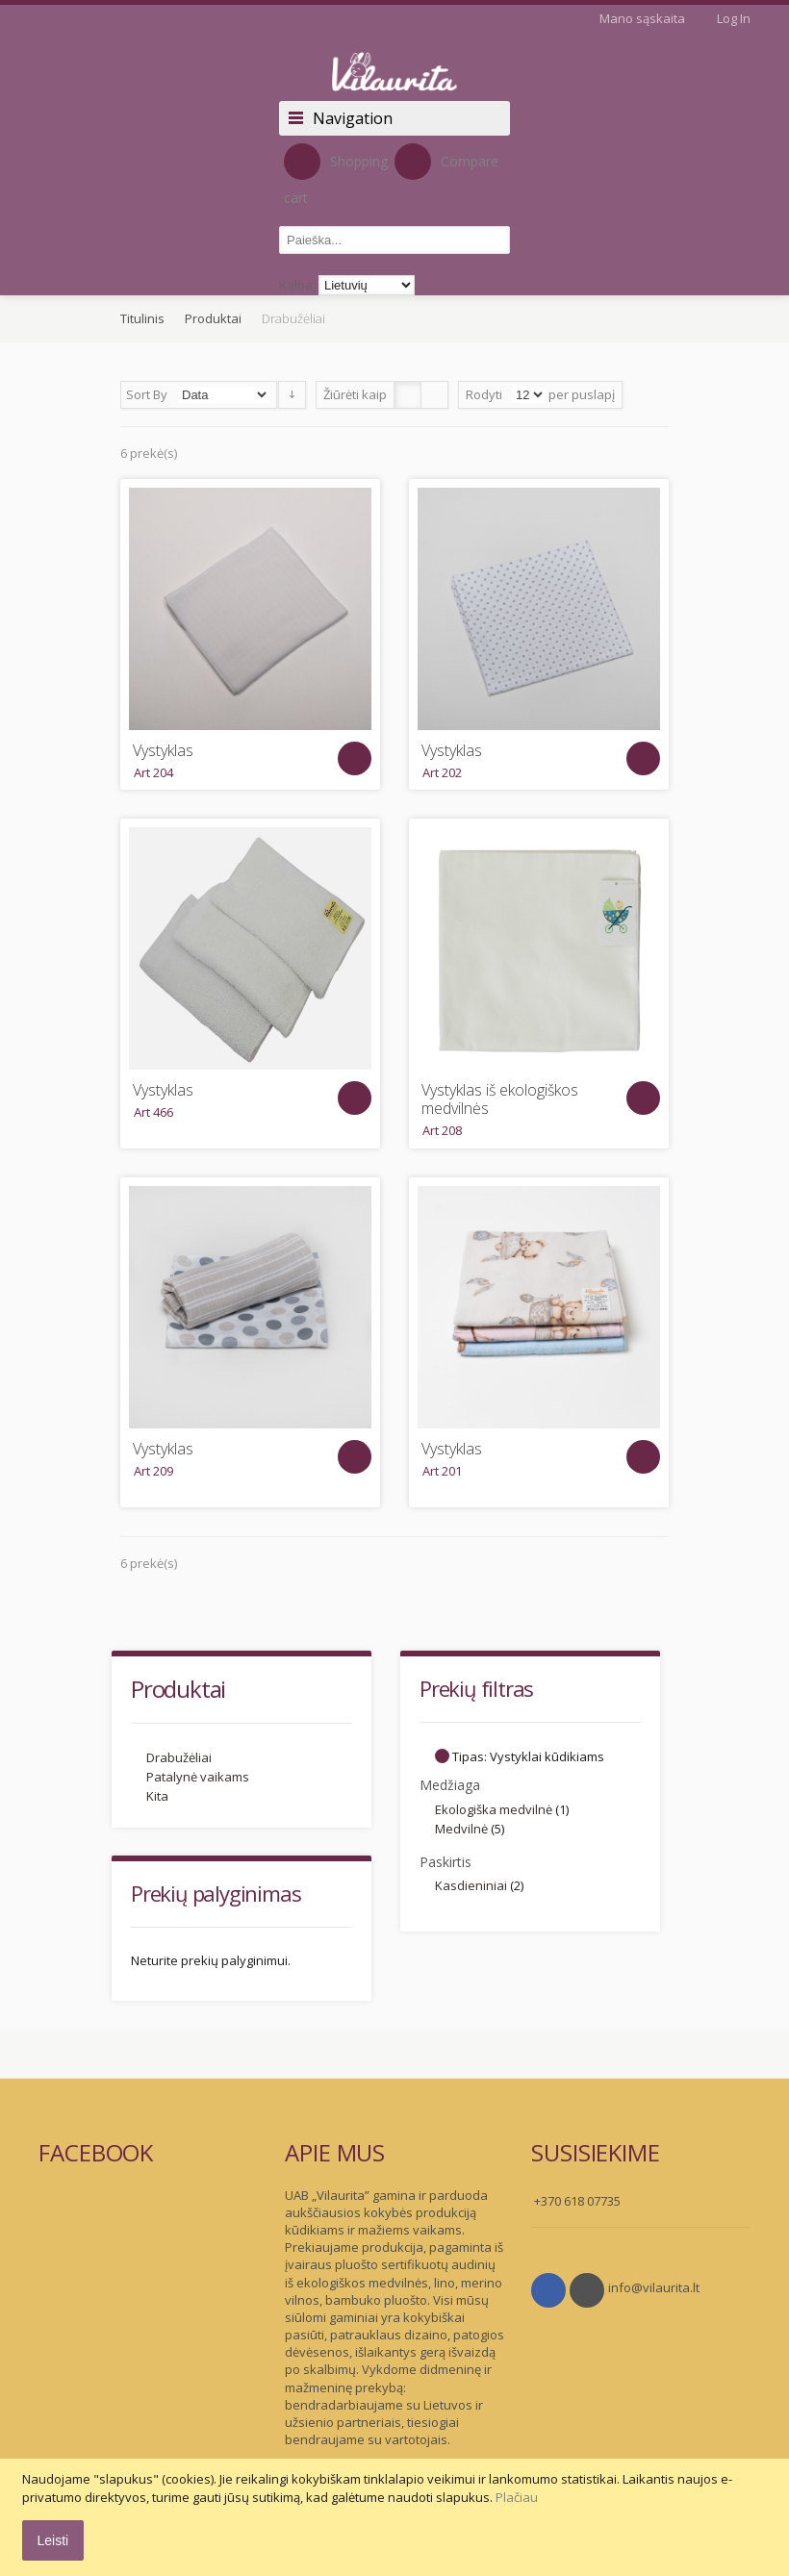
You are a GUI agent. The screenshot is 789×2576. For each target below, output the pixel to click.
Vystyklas (163, 751)
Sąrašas (434, 395)
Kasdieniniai (471, 1885)
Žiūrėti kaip (355, 394)
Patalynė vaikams (197, 1776)
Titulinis (142, 318)
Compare (446, 161)
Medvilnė (461, 1828)
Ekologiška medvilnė (493, 1809)
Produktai (213, 318)
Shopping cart (336, 175)
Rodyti (484, 394)
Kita (157, 1796)
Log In (734, 18)
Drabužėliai (179, 1757)
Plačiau (517, 2497)
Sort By (146, 394)
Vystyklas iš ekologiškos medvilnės (499, 1099)
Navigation (353, 118)
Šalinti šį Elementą (442, 1756)
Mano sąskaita (642, 18)
